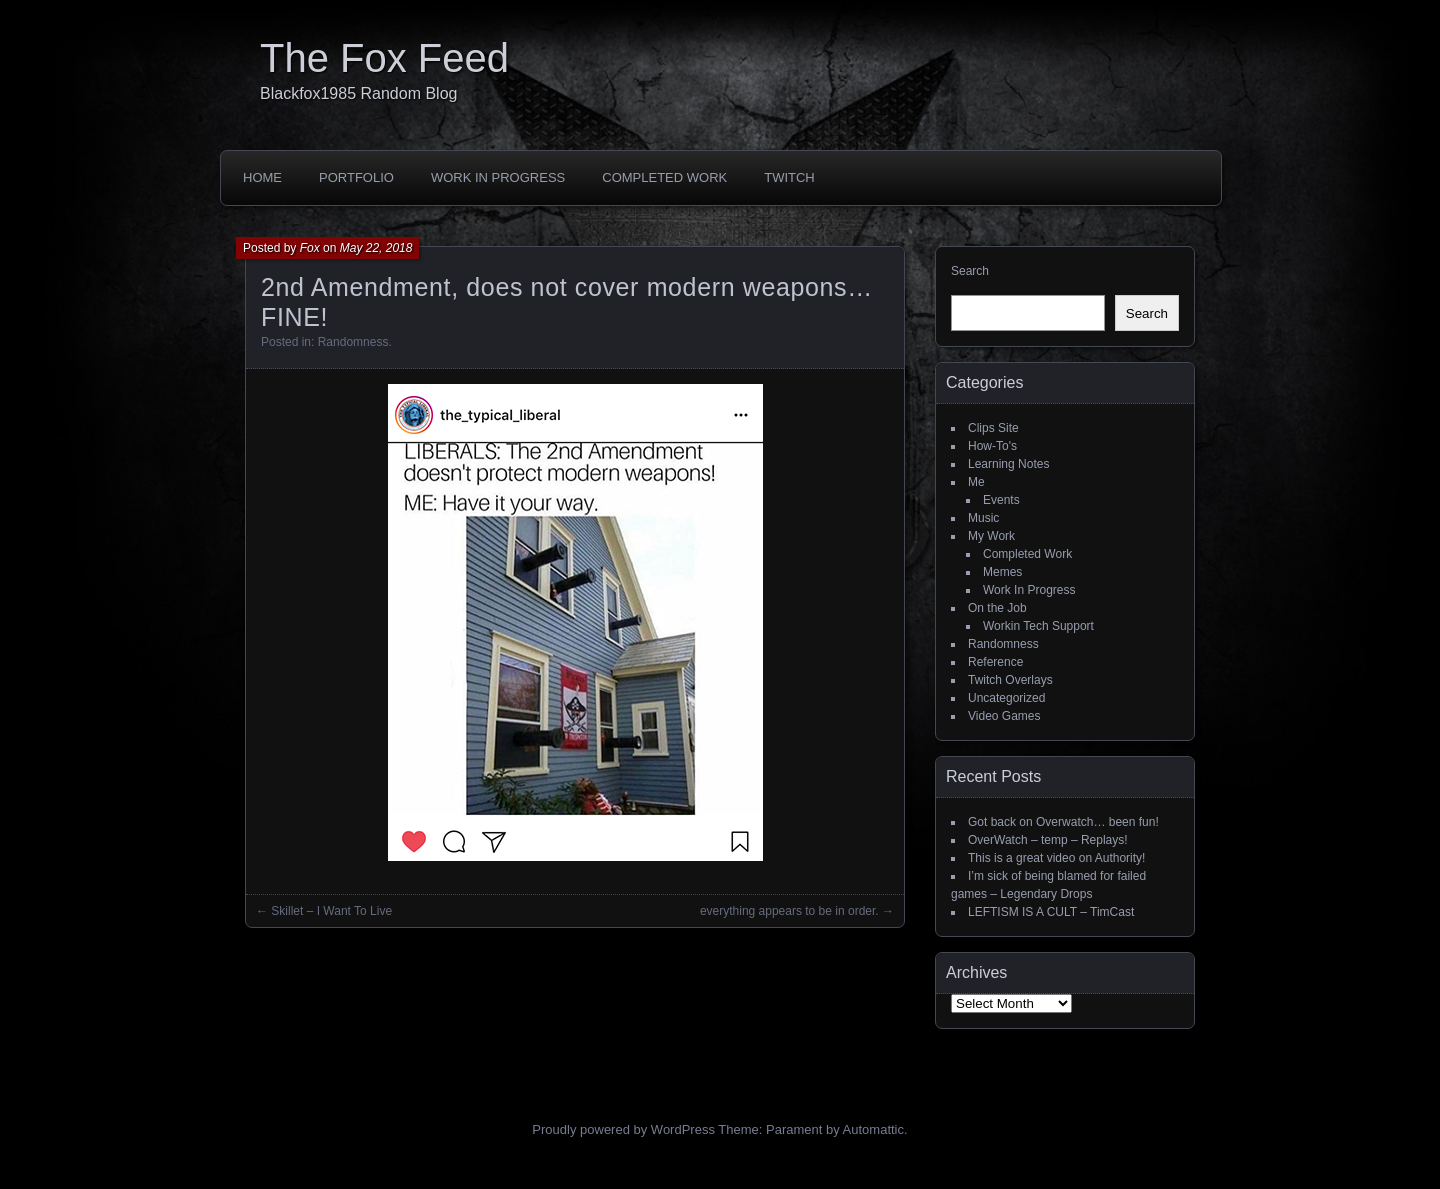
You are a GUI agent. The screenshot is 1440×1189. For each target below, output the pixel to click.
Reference (995, 662)
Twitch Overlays (1010, 680)
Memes (1002, 572)
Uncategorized (1006, 698)
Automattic (873, 1129)
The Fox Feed (384, 58)
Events (1001, 500)
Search (970, 271)
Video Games (1004, 716)
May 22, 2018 (376, 248)
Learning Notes (1008, 464)
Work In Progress (498, 177)
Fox (310, 248)
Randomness (353, 342)
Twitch (789, 177)
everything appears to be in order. (789, 911)
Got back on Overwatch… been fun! (1063, 822)
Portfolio (356, 177)
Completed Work (664, 177)
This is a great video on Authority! (1056, 858)
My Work (991, 536)
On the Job (997, 608)
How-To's (992, 446)
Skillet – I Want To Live (331, 911)
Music (983, 518)
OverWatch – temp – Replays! (1048, 840)
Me (976, 482)
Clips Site (993, 428)
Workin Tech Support (1038, 626)
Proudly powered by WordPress (623, 1129)
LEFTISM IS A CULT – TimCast (1051, 912)
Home (262, 177)
